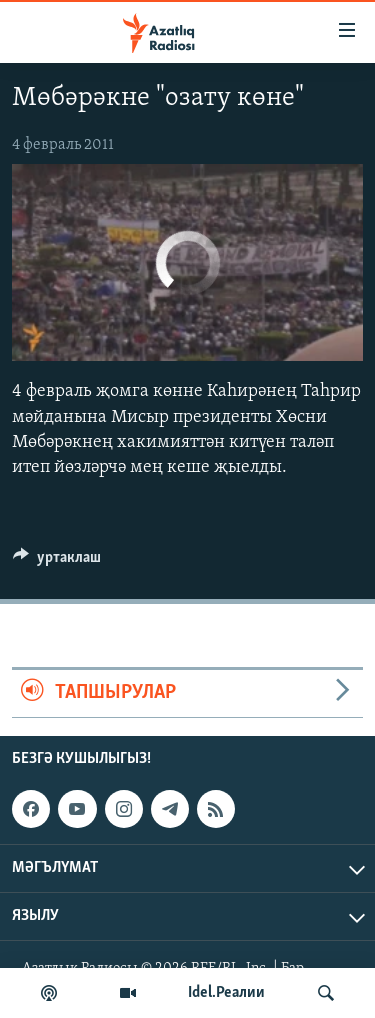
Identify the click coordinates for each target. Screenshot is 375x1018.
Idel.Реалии (226, 993)
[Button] (57, 562)
